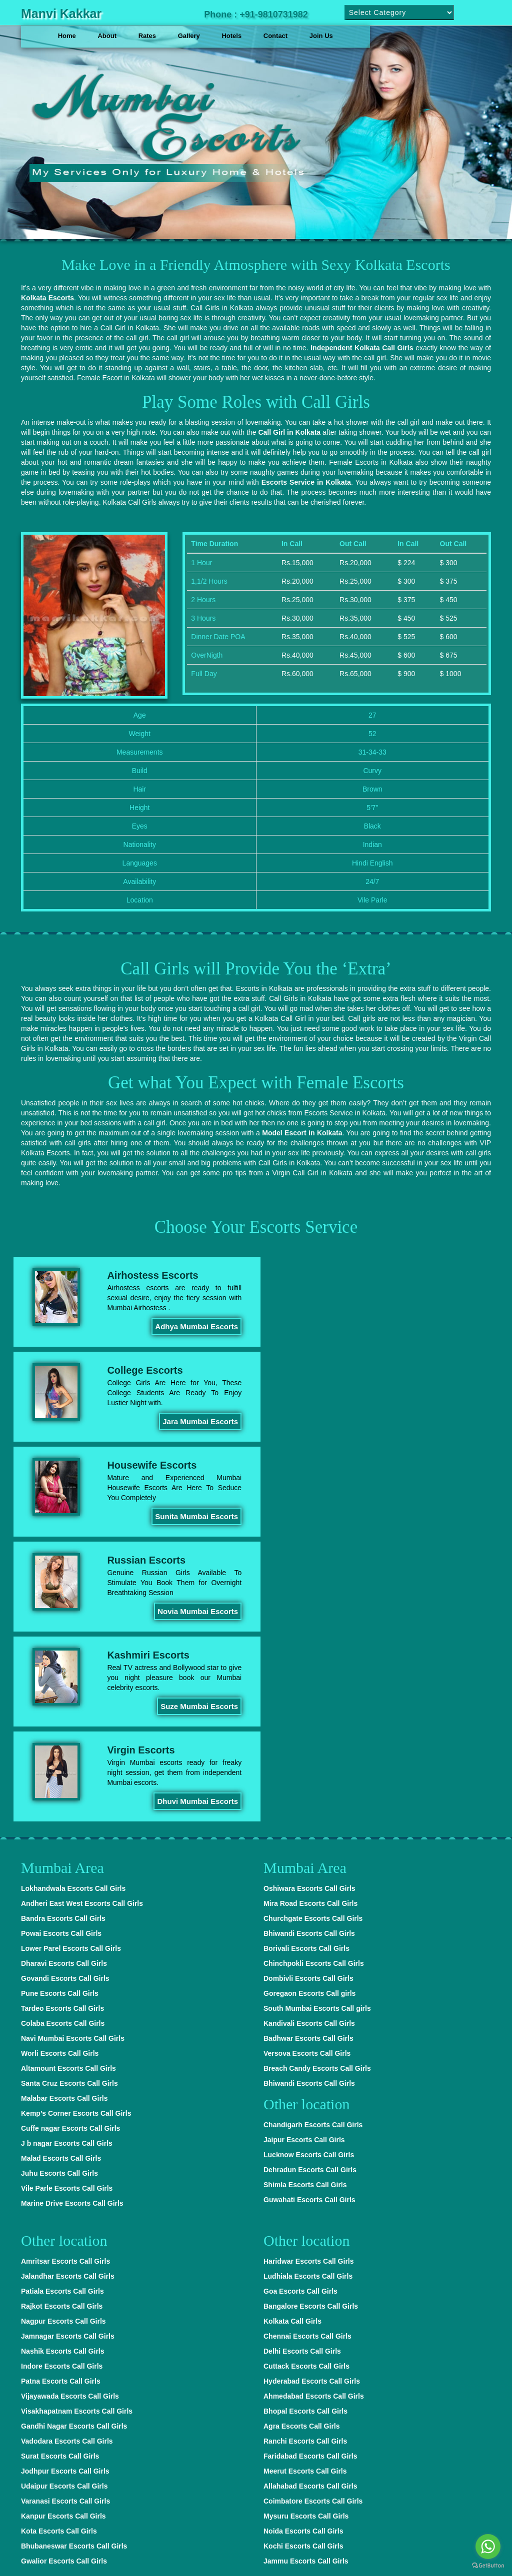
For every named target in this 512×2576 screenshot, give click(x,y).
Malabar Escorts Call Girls (64, 1813)
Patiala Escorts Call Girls (62, 2006)
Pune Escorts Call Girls (59, 1708)
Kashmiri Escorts (147, 1464)
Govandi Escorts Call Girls (65, 1693)
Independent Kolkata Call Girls (361, 347)
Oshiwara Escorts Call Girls (310, 1603)
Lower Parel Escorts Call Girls (71, 1663)
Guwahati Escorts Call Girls (310, 1914)
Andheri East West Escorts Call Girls (82, 1618)
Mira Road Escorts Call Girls (311, 1618)
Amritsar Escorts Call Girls (65, 1976)
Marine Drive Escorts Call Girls (72, 1918)
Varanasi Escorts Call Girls (65, 2216)
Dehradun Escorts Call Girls (310, 1884)
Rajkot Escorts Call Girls (61, 2021)
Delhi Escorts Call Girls (302, 2066)
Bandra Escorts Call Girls (63, 1633)
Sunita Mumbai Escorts (192, 1421)
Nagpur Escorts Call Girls (63, 2036)
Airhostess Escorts (151, 1274)
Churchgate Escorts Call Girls (313, 1633)
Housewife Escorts (150, 1369)
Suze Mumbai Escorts (195, 1516)
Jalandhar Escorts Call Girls (67, 1991)
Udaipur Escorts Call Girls (64, 2201)
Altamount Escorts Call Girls (68, 1783)
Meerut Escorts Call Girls (305, 2186)
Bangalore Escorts (293, 2556)
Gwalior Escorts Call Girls (64, 2276)
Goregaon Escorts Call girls (310, 1708)
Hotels (232, 35)
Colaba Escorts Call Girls (62, 1738)
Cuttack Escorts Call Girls (307, 2081)
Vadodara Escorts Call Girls (67, 2156)
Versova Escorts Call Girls (307, 1768)
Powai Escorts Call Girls (61, 1648)
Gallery (189, 35)
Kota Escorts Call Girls (59, 2246)
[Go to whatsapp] (488, 2546)
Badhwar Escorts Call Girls (309, 1753)
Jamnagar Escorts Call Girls (67, 2051)
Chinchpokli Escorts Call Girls (314, 1678)
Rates (147, 35)
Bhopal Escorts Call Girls (306, 2126)
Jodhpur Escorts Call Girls (65, 2186)
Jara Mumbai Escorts (438, 1326)
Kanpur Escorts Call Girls (63, 2231)
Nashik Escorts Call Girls (62, 2066)
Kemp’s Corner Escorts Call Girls (76, 1828)
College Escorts (386, 1274)
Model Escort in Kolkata (302, 1132)
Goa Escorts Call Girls (301, 2006)
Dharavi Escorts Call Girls (64, 1678)
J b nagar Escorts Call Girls (66, 1858)
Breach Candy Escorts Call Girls (317, 1783)
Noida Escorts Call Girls (304, 2246)
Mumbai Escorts (308, 2325)
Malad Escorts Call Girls (61, 1873)
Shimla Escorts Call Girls (305, 1899)
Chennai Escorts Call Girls (308, 2051)
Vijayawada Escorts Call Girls (70, 2111)
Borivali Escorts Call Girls (307, 1663)
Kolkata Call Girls (293, 2036)
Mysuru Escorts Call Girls (306, 2231)
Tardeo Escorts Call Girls (62, 1723)
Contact (276, 35)
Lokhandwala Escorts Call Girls (73, 1603)
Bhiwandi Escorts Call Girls (309, 1648)
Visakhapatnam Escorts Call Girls (76, 2126)
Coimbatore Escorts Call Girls (313, 2216)
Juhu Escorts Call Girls (59, 1888)
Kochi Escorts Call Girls (304, 2261)
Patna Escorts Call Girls (60, 2096)
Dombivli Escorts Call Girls (309, 1693)
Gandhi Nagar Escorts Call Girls (74, 2141)
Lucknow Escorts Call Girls (309, 1869)
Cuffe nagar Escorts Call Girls (70, 1843)
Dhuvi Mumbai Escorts (435, 1516)
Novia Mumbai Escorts (436, 1421)
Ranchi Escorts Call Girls (305, 2156)
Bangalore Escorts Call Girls (311, 2021)
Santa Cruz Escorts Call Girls (69, 1798)
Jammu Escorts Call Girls (306, 2276)
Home (67, 35)
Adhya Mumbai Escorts (192, 1326)
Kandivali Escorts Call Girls (309, 1738)
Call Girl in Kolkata (289, 432)
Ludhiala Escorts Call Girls (308, 1991)
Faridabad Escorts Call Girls (311, 2171)
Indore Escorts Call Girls (61, 2081)
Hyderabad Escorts (174, 2556)
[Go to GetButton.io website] (488, 2566)
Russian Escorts (387, 1369)
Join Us (321, 35)
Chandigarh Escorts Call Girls (313, 1839)
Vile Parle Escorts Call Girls (66, 1903)
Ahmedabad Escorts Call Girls (314, 2111)
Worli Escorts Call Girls (59, 1768)
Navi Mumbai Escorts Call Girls (72, 1753)
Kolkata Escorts (47, 297)
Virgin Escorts (382, 1464)
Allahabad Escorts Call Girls (311, 2201)
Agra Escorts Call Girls (302, 2141)
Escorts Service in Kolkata (306, 482)
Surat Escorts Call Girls (60, 2171)
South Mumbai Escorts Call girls (317, 1723)
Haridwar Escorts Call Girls (309, 1976)
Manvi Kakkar (61, 13)
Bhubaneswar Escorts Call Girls (74, 2261)
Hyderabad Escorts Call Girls (312, 2096)
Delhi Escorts (113, 2556)
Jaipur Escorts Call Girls (304, 1854)
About (107, 35)
